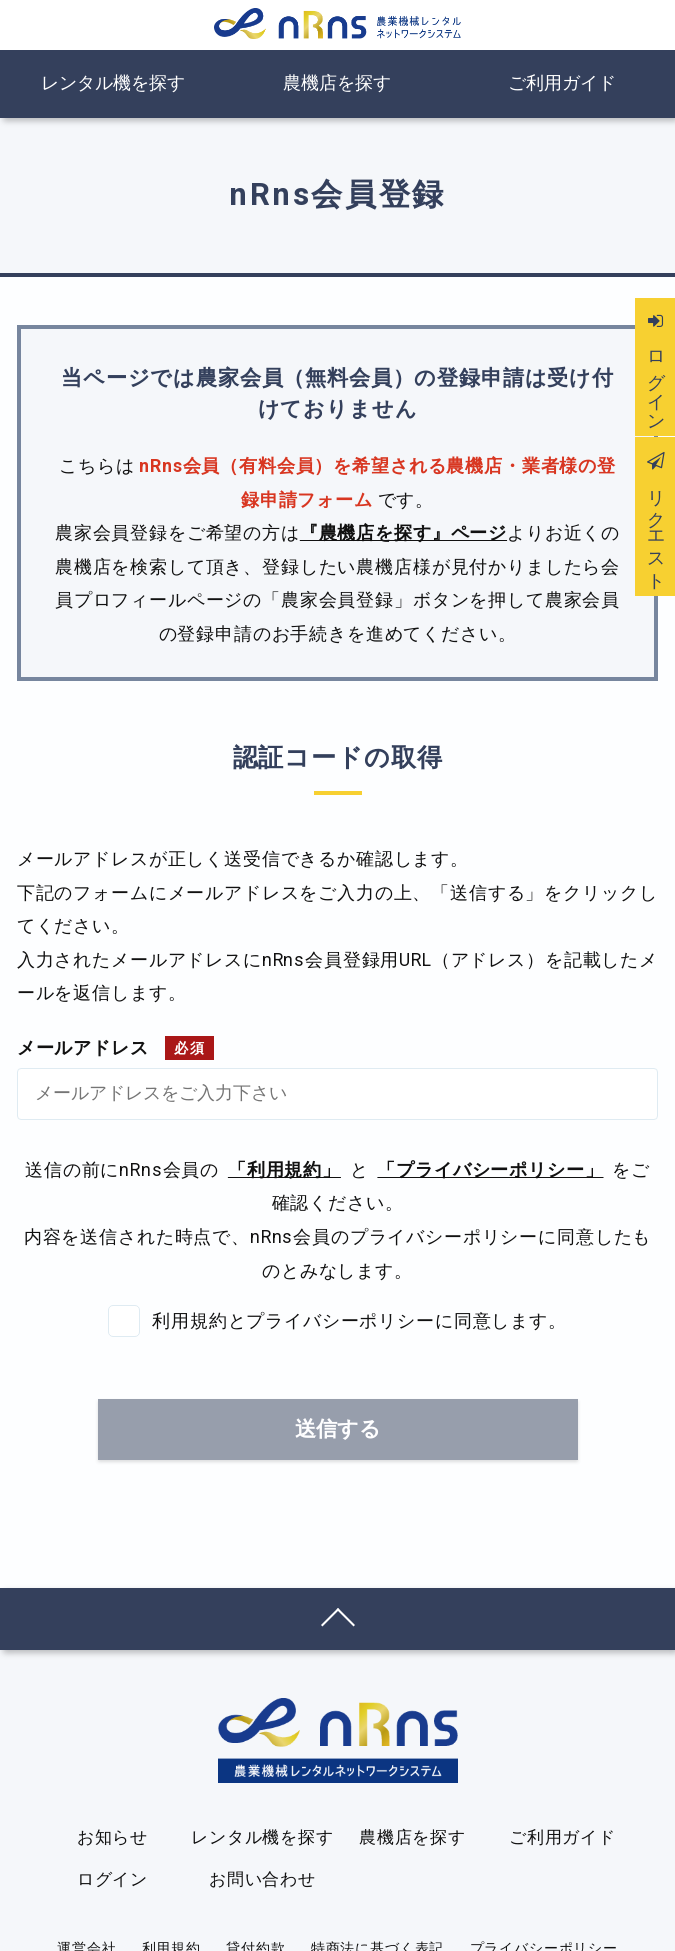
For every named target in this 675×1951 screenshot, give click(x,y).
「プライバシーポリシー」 (490, 1170)
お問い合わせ (262, 1879)
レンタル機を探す (113, 83)
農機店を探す (337, 83)
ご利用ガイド (562, 83)
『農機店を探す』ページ (403, 533)
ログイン (112, 1879)
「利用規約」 (284, 1170)
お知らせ (112, 1837)
